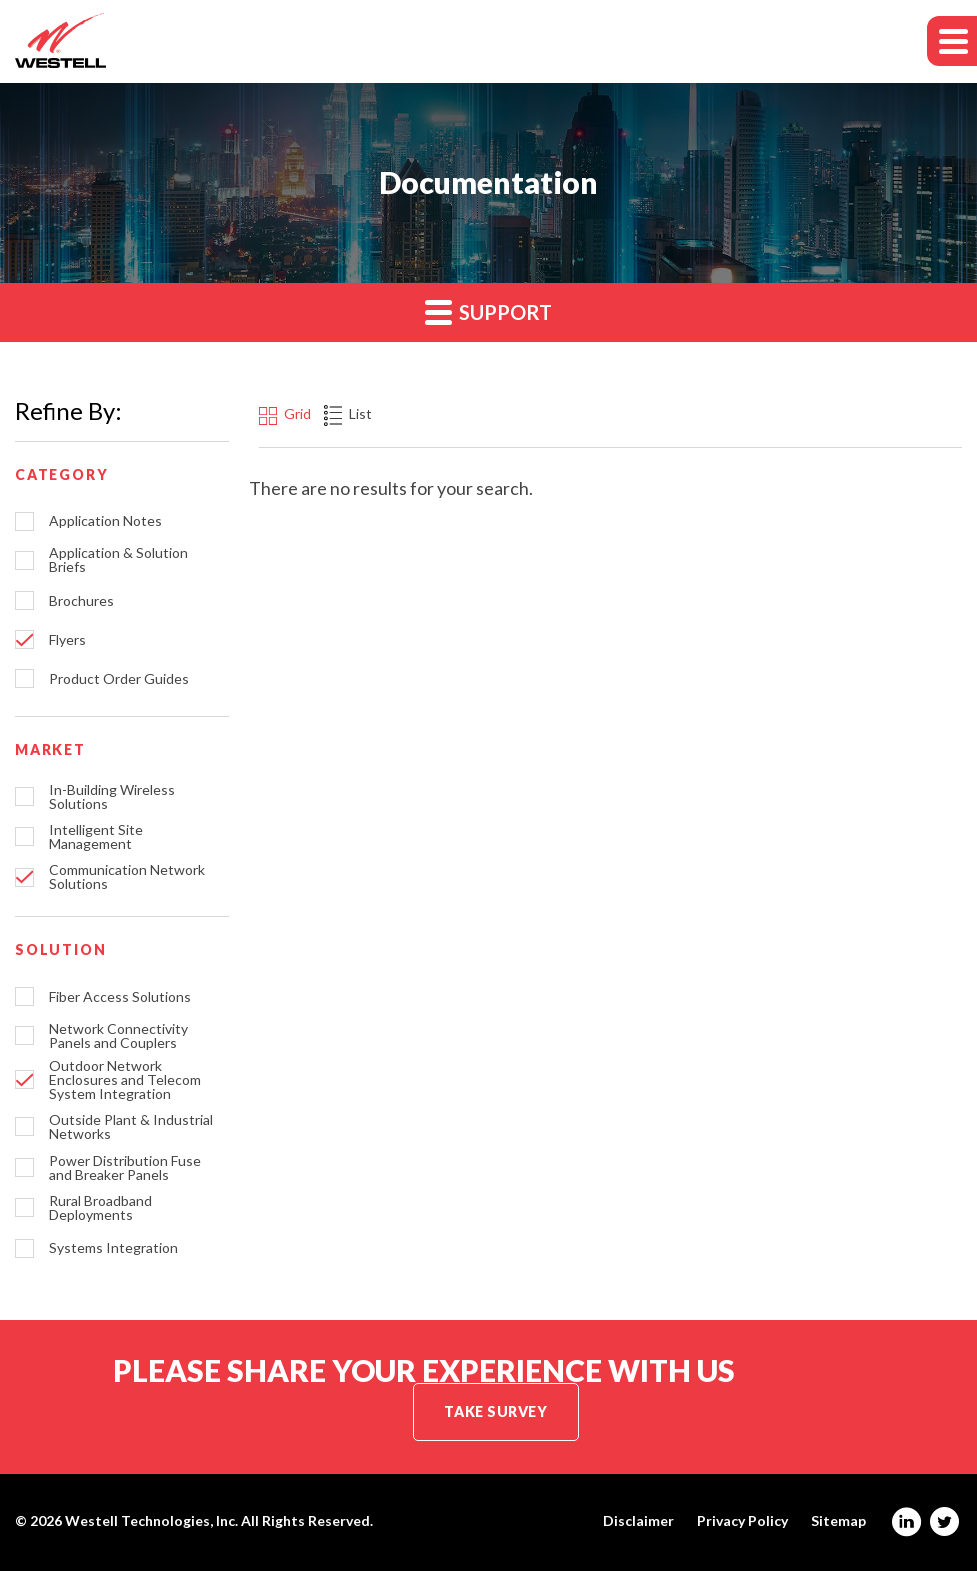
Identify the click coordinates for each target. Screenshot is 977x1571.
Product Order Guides (119, 679)
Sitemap (838, 1521)
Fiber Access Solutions (120, 997)
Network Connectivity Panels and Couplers (118, 1036)
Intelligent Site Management (96, 837)
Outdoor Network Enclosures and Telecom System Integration (125, 1080)
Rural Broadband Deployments (100, 1208)
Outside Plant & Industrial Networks (131, 1127)
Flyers (67, 640)
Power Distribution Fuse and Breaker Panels (125, 1168)
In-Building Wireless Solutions (112, 797)
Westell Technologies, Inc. (151, 1520)
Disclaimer (638, 1521)
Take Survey (495, 1411)
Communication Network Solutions (127, 877)
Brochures (81, 601)
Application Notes (105, 521)
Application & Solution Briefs (118, 560)
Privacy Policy (742, 1521)
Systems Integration (113, 1248)
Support (488, 311)
